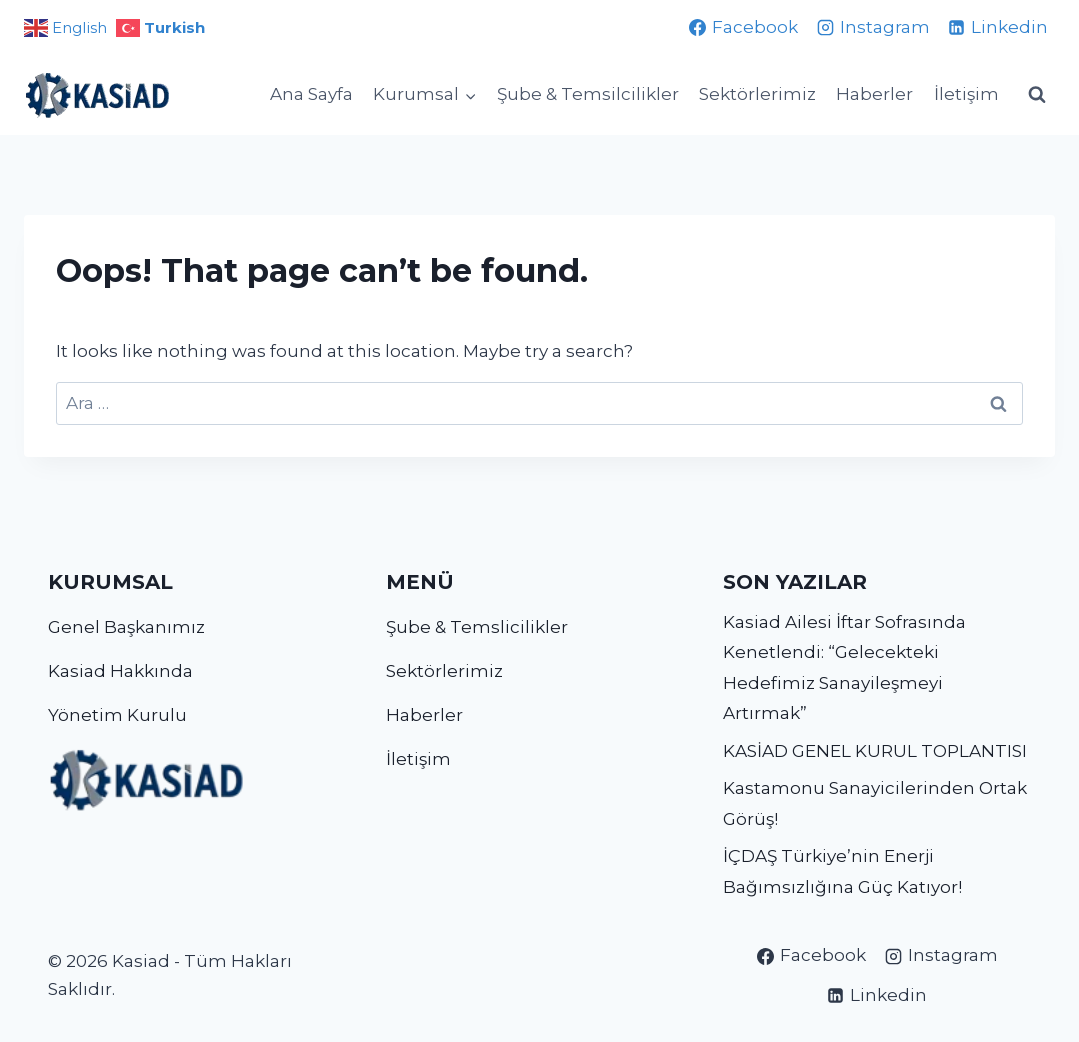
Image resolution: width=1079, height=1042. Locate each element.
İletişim (966, 94)
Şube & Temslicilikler (477, 627)
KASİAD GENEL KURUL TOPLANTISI (875, 751)
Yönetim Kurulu (117, 715)
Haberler (874, 94)
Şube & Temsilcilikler (588, 94)
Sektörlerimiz (757, 94)
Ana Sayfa (311, 94)
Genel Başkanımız (126, 627)
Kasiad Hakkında (120, 671)
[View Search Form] (1037, 95)
